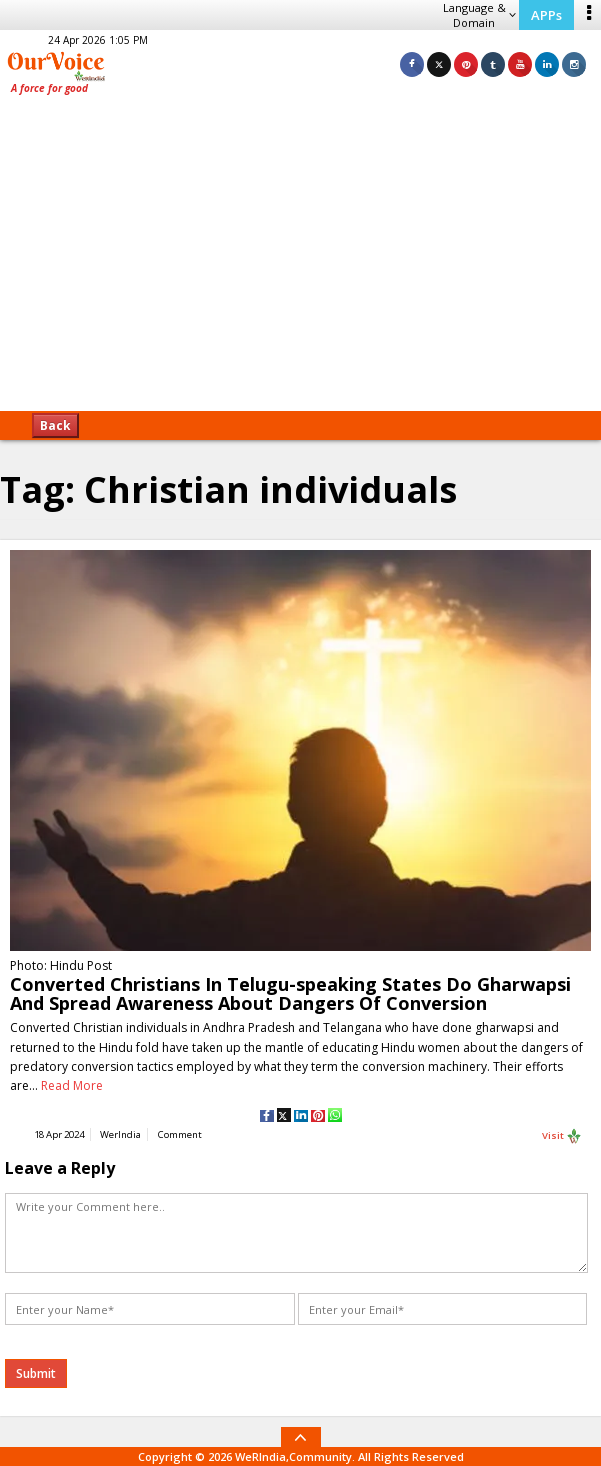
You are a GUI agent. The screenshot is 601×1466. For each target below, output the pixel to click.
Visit (562, 1136)
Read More (72, 1085)
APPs (546, 15)
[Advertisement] (300, 260)
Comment (180, 1134)
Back (55, 425)
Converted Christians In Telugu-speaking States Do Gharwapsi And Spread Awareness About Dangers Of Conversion (290, 993)
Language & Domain (479, 15)
